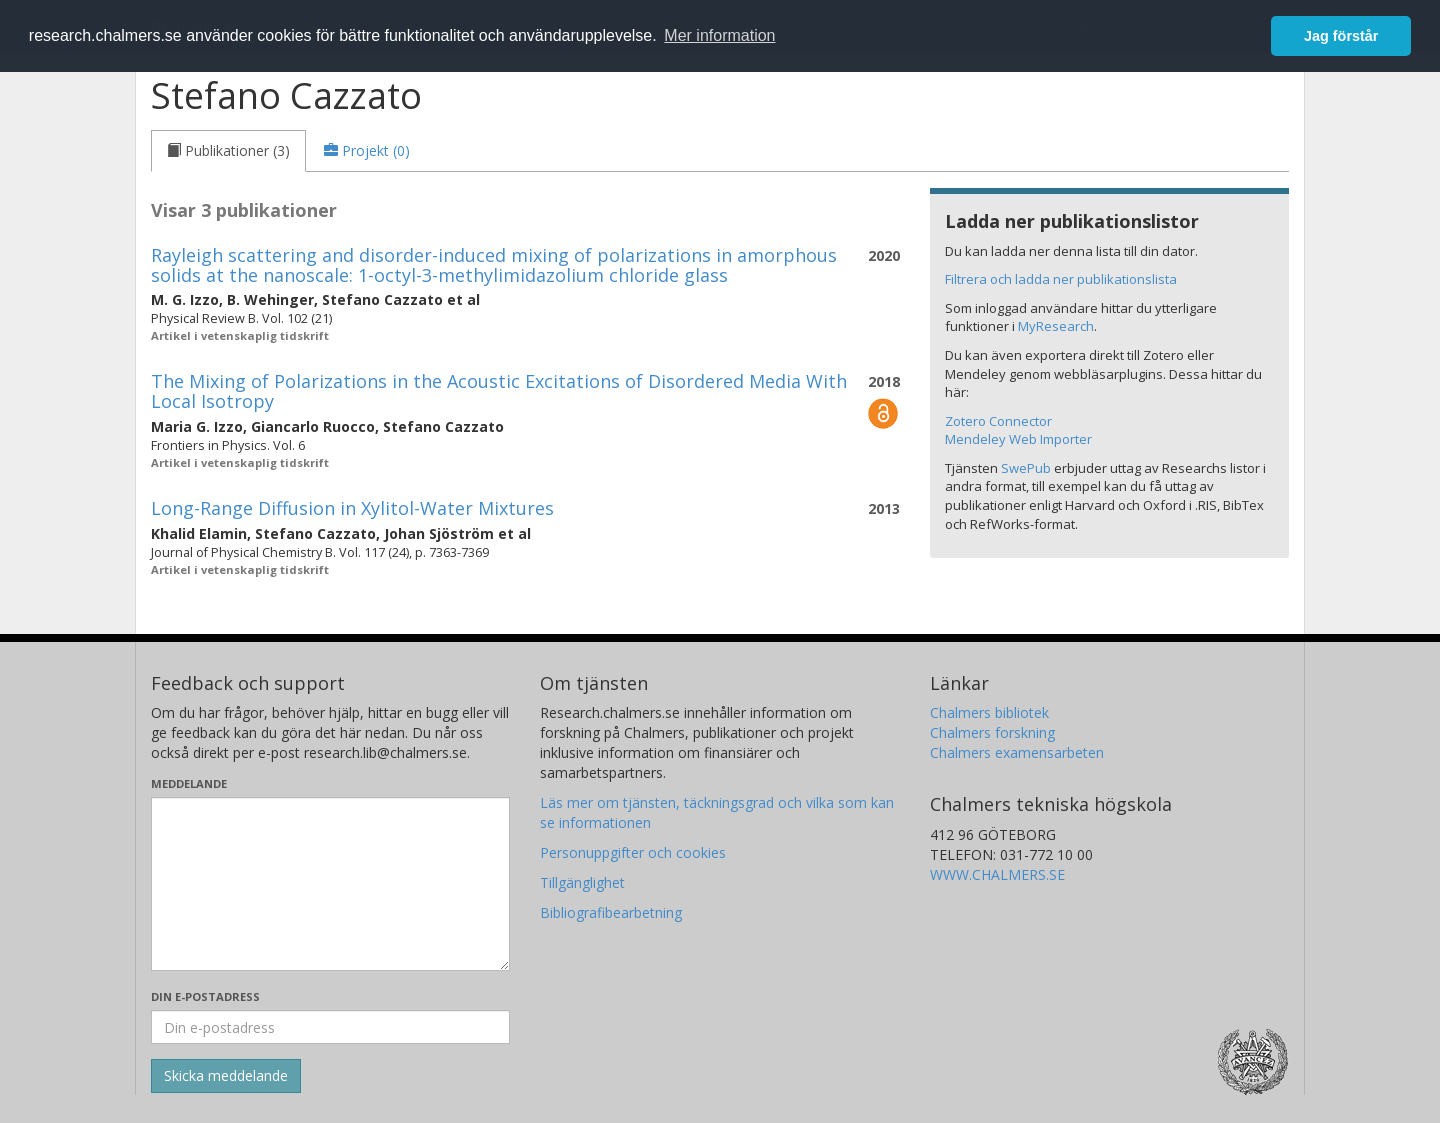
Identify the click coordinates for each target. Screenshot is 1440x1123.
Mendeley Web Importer (1018, 439)
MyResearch (1056, 326)
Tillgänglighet (582, 882)
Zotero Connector (998, 421)
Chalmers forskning (992, 732)
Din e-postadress (205, 996)
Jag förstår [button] (1341, 36)
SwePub (1026, 468)
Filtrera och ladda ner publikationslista (1061, 279)
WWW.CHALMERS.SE (997, 874)
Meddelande (189, 783)
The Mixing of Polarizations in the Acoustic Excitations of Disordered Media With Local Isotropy (499, 391)
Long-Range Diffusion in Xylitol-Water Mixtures (352, 508)
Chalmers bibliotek (989, 712)
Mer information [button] (719, 35)
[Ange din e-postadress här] (330, 1027)
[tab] (228, 151)
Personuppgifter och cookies (633, 852)
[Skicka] (226, 1076)
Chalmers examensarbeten (1017, 752)
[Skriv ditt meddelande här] (330, 884)
